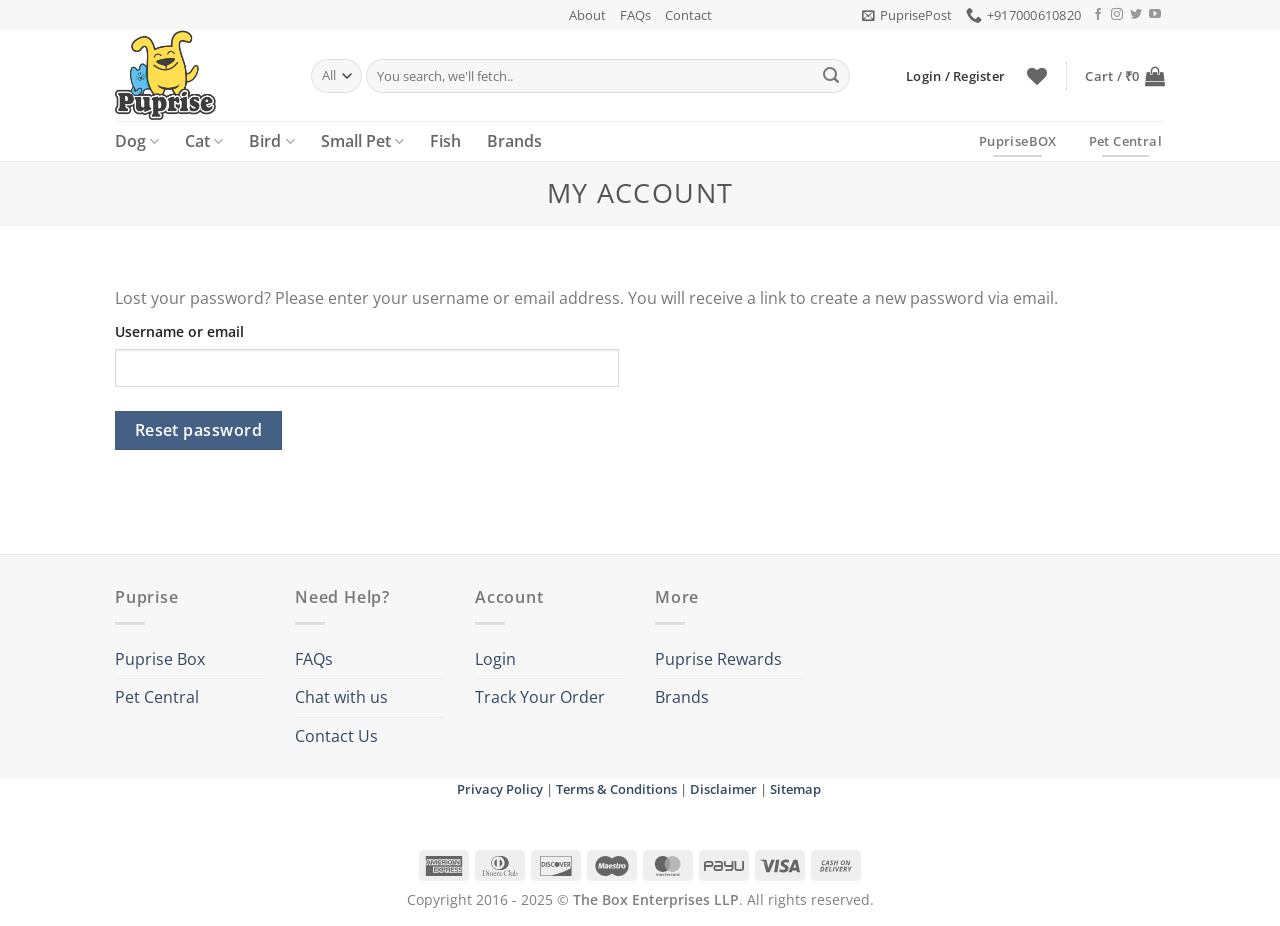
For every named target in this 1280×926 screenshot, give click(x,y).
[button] (907, 15)
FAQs (635, 15)
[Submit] (831, 76)
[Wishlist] (1037, 76)
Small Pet (362, 141)
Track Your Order (540, 697)
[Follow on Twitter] (1136, 15)
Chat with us (341, 697)
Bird (271, 141)
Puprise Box (160, 659)
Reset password (199, 430)
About (587, 15)
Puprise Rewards (718, 659)
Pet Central (157, 697)
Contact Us (336, 736)
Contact (688, 15)
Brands (514, 141)
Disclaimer (723, 789)
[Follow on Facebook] (1098, 15)
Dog (137, 141)
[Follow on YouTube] (1155, 15)
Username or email (179, 331)
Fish (445, 141)
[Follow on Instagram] (1117, 15)
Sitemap (795, 789)
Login (495, 659)
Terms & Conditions (616, 789)
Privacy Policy (500, 789)
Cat (204, 141)
